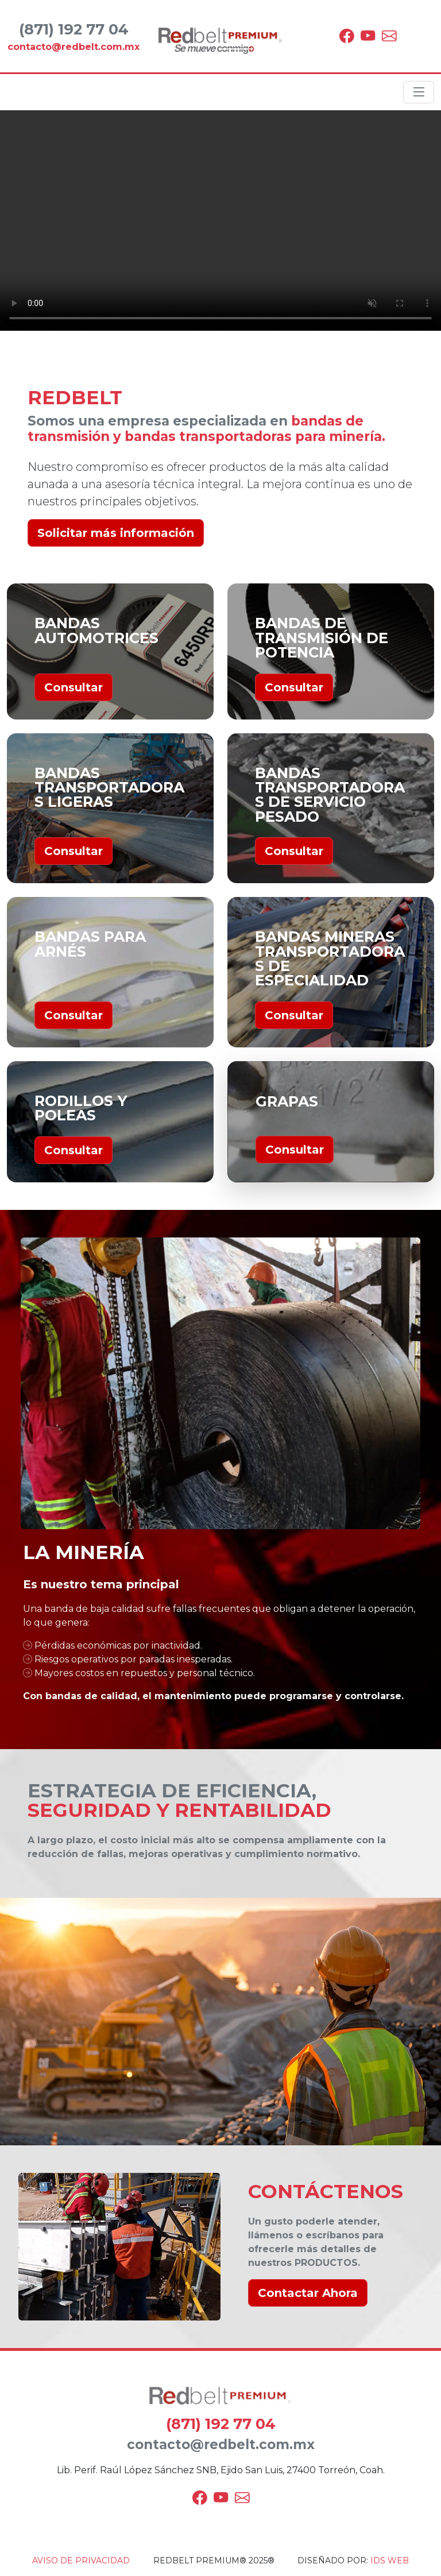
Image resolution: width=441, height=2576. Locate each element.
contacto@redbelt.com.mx (221, 2444)
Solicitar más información (115, 533)
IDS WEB (389, 2560)
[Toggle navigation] (418, 92)
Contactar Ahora (308, 2293)
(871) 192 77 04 (221, 2423)
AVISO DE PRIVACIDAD (81, 2560)
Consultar (73, 687)
